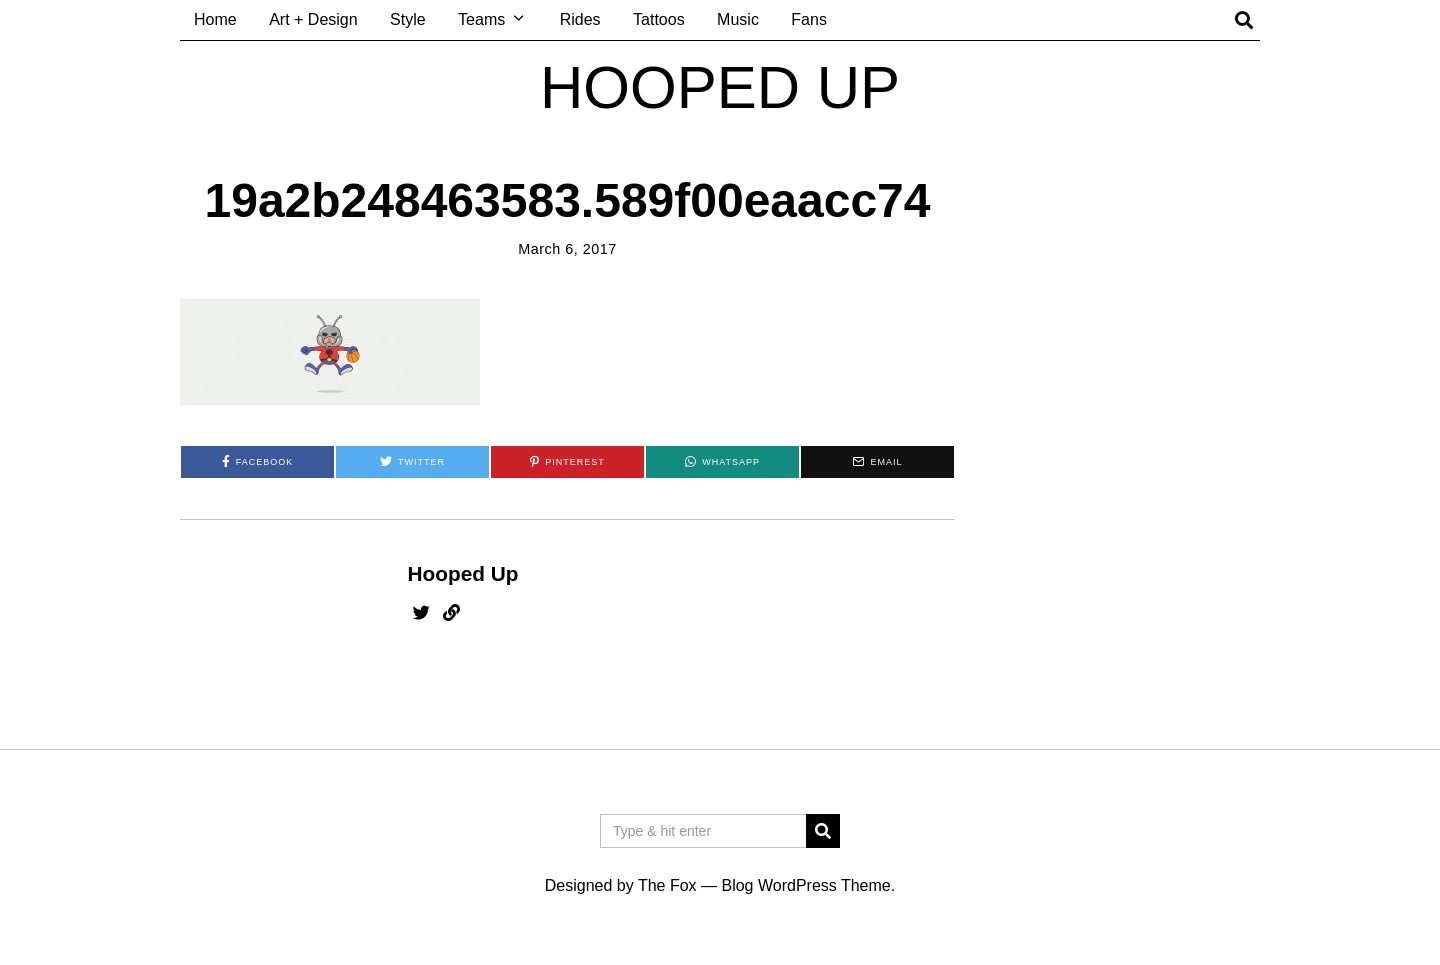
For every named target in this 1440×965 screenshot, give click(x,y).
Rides (580, 19)
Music (738, 19)
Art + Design (313, 19)
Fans (809, 19)
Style (408, 19)
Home (215, 19)
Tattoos (659, 19)
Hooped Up (463, 573)
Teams (481, 19)
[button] (823, 831)
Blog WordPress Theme (805, 885)
